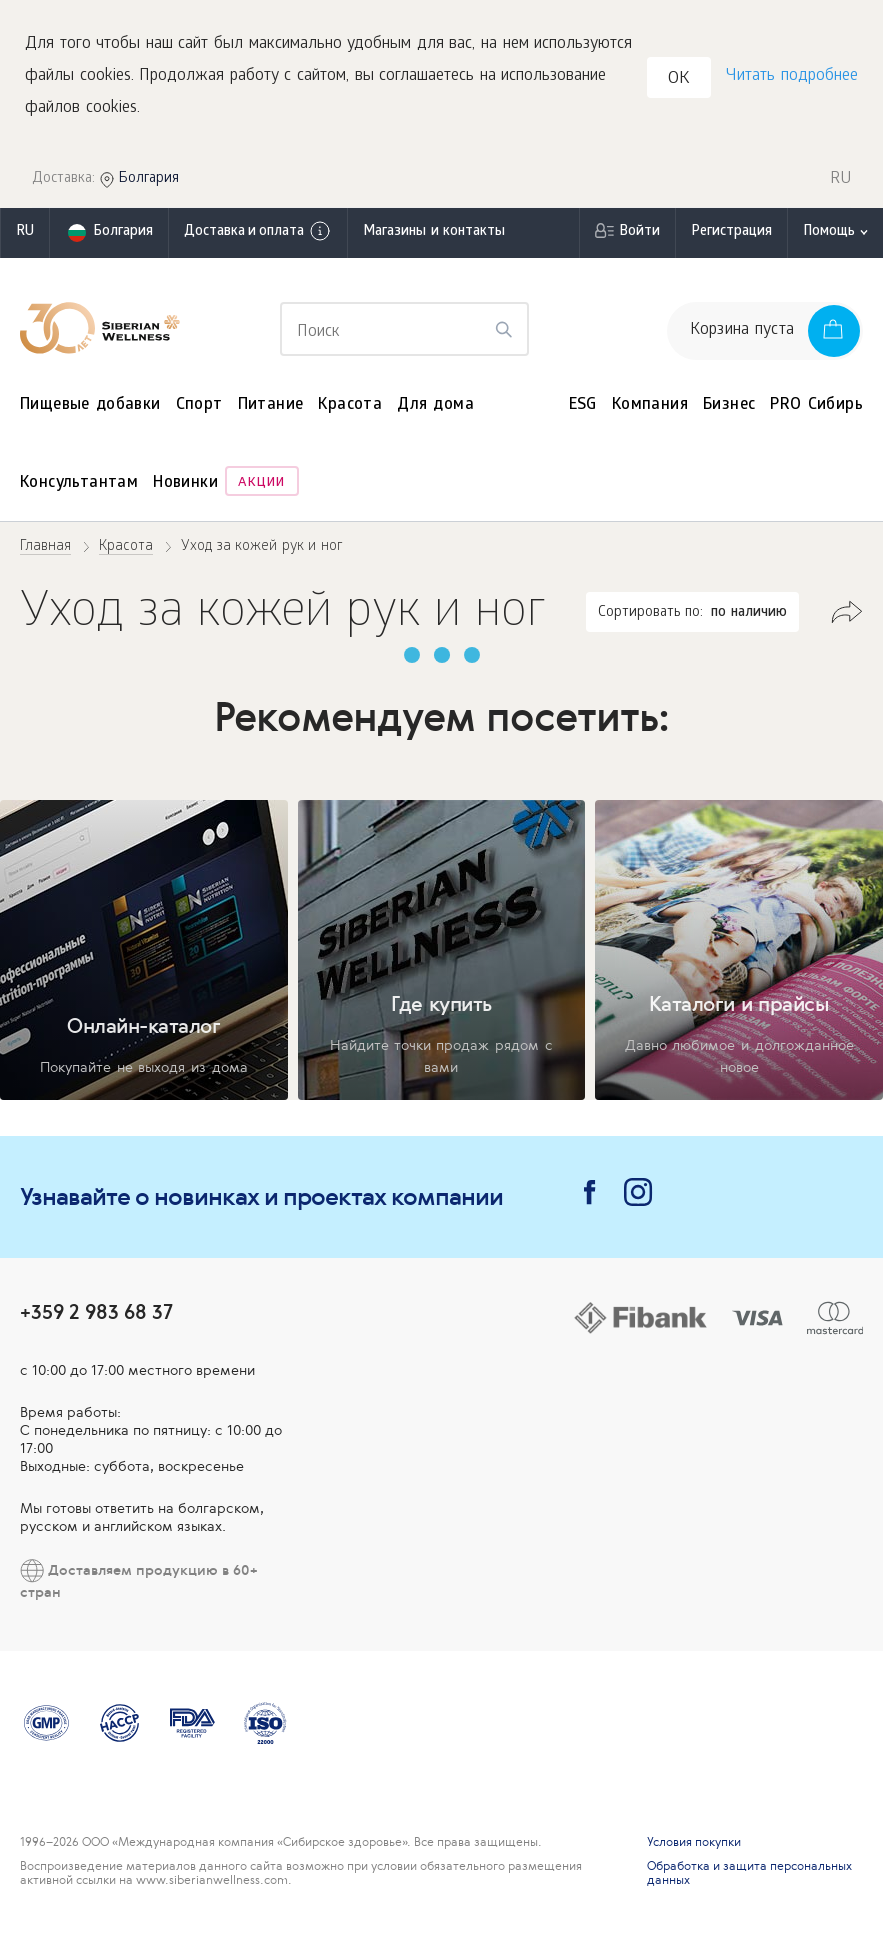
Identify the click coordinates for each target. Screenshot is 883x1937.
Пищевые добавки (90, 405)
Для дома (435, 405)
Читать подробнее (792, 76)
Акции (261, 483)
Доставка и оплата (258, 231)
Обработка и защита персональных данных (749, 1873)
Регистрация (731, 232)
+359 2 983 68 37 (96, 1311)
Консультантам (79, 483)
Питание (271, 405)
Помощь (829, 232)
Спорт (199, 405)
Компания (650, 405)
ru (25, 232)
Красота (350, 405)
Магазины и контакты (434, 232)
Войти (639, 232)
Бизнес (729, 405)
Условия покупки (694, 1842)
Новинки (185, 483)
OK (679, 79)
